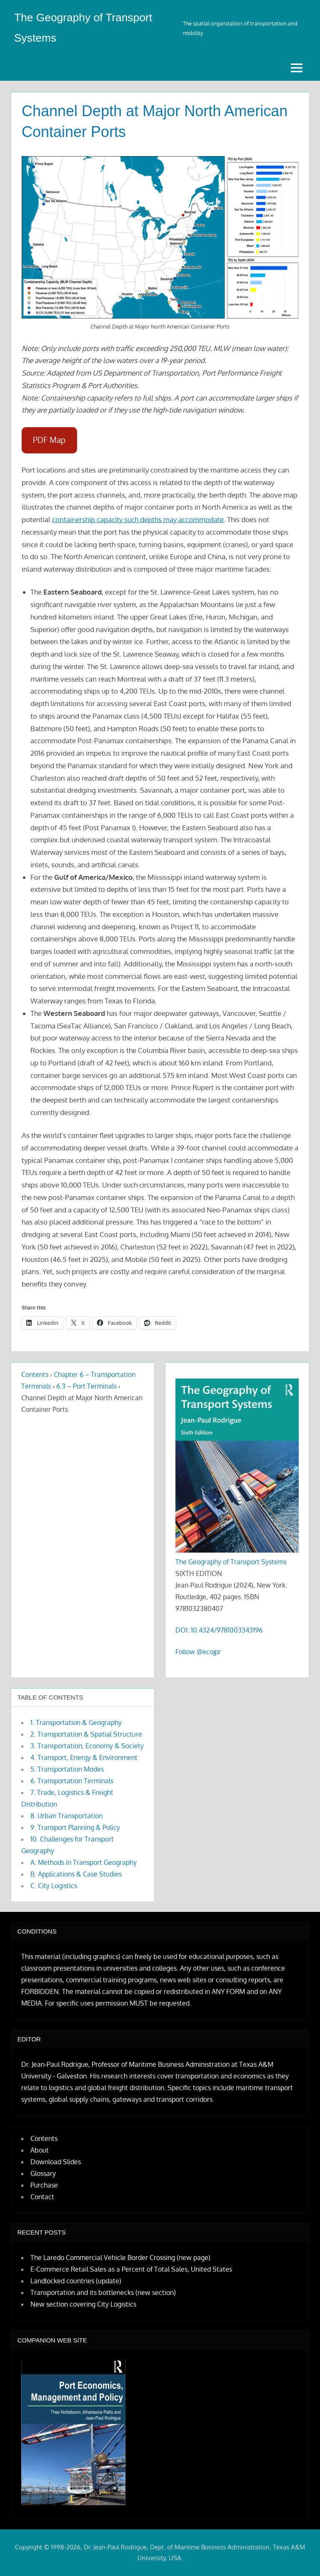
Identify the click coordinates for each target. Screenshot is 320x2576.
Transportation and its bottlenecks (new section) (103, 2292)
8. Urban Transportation (66, 1816)
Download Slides (55, 2162)
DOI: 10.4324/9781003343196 (218, 1630)
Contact (42, 2197)
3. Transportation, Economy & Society (87, 1746)
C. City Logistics (53, 1886)
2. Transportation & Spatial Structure (86, 1734)
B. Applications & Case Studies (76, 1874)
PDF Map (49, 440)
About (39, 2150)
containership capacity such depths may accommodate (138, 519)
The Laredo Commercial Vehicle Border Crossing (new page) (120, 2257)
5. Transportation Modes (67, 1769)
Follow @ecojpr (198, 1652)
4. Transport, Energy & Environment (84, 1757)
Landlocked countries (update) (75, 2281)
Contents (34, 1374)
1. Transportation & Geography (76, 1722)
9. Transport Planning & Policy (75, 1827)
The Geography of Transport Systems (231, 1562)
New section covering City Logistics (83, 2304)
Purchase (44, 2185)
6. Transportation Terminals (71, 1781)
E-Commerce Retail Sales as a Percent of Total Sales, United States (131, 2269)
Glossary (43, 2173)
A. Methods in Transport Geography (83, 1862)
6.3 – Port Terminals (86, 1386)
